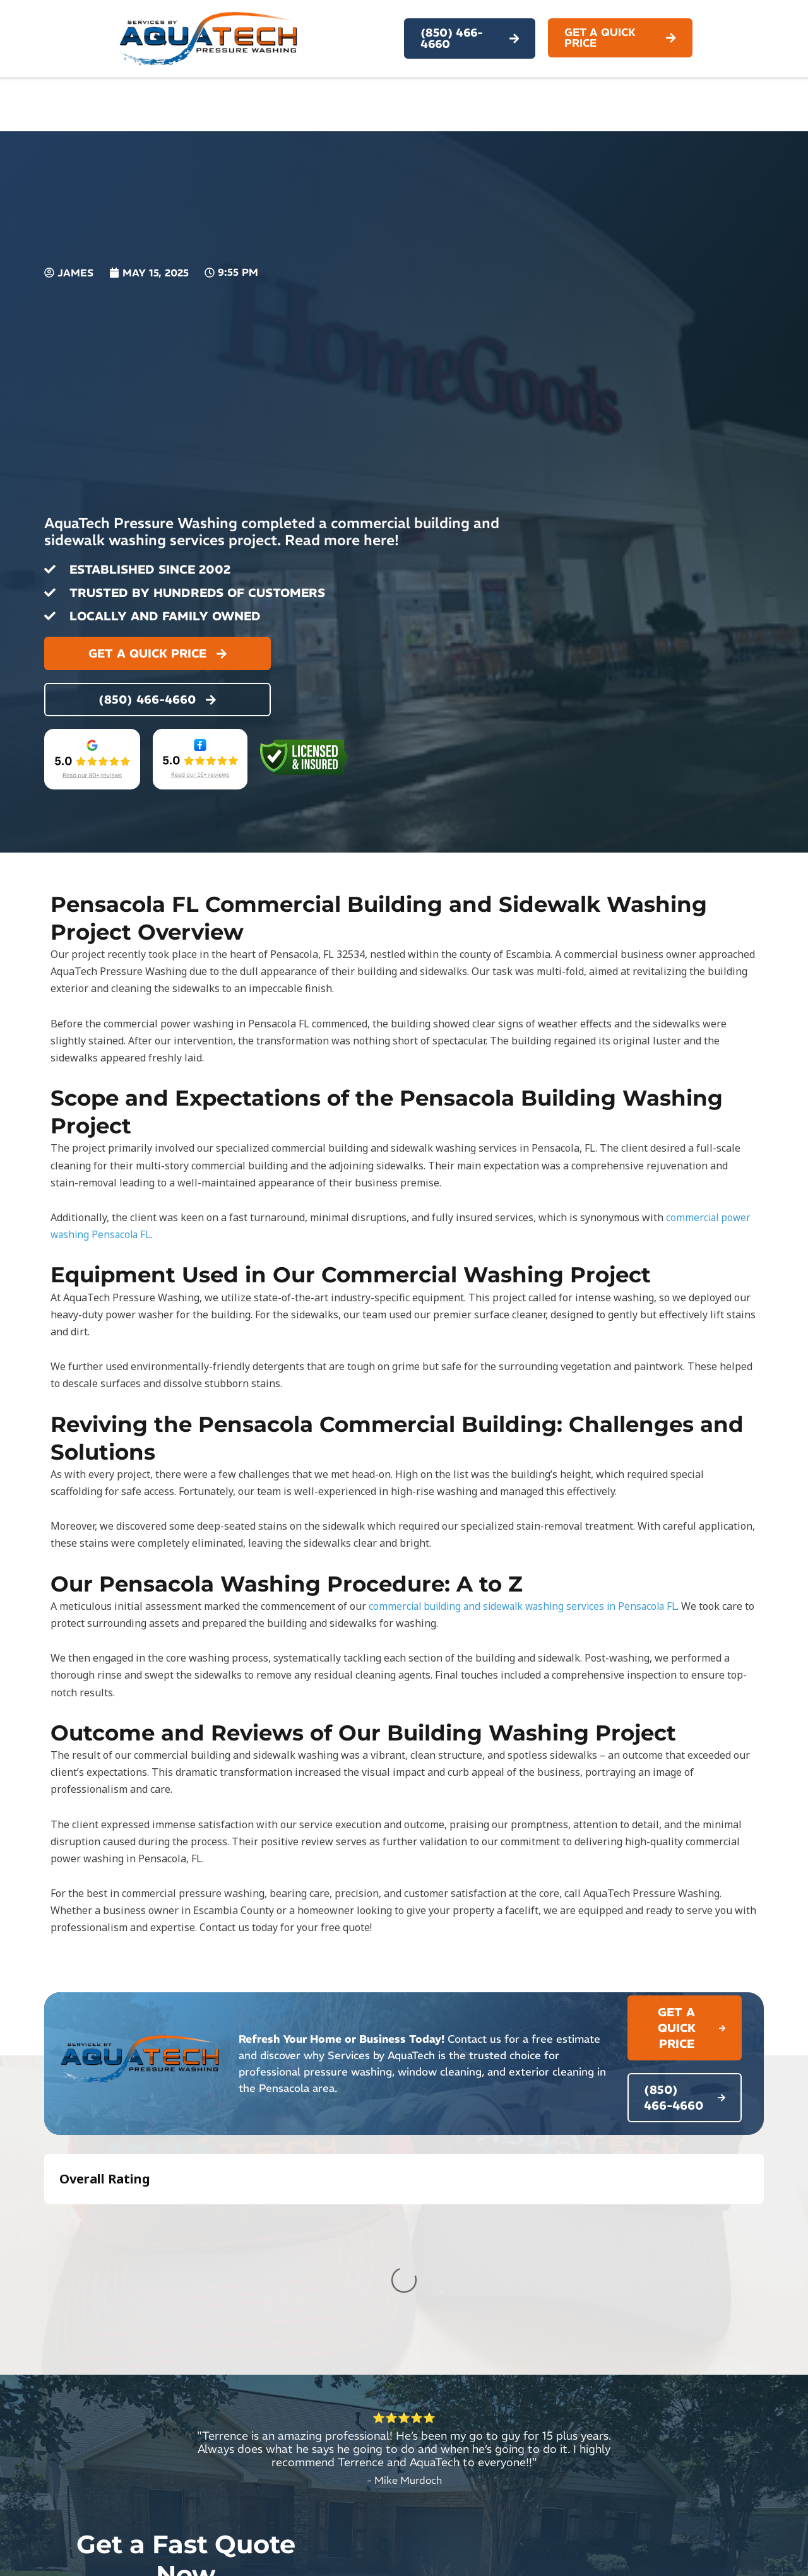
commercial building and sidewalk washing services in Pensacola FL (529, 1606)
